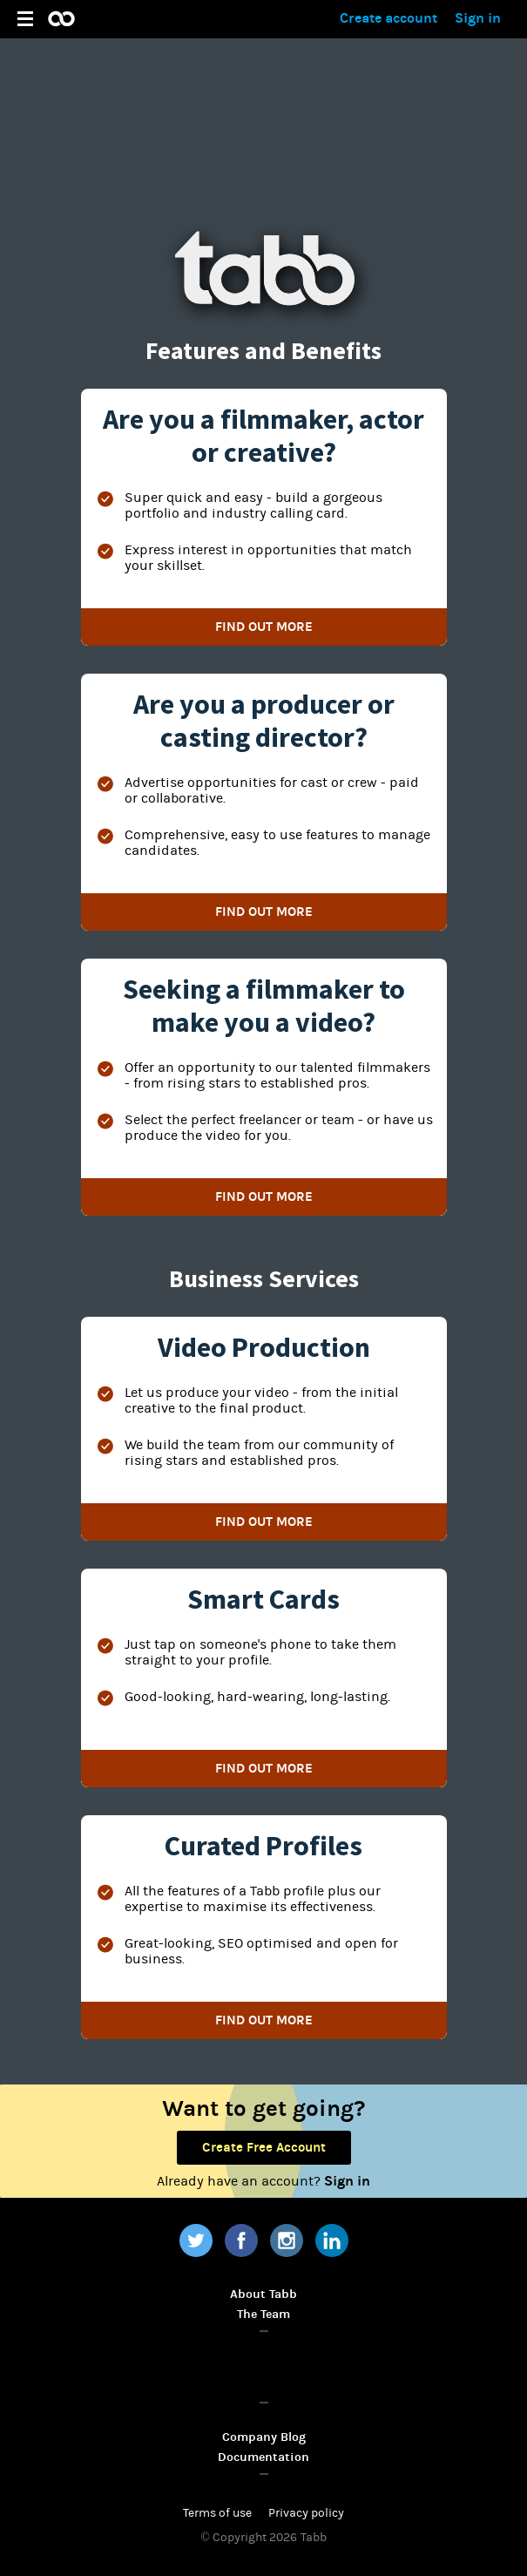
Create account (388, 18)
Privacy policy (306, 2513)
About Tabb (263, 2294)
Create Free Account (264, 2147)
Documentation (263, 2457)
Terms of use (217, 2513)
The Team (263, 2314)
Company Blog (264, 2437)
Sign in (478, 18)
